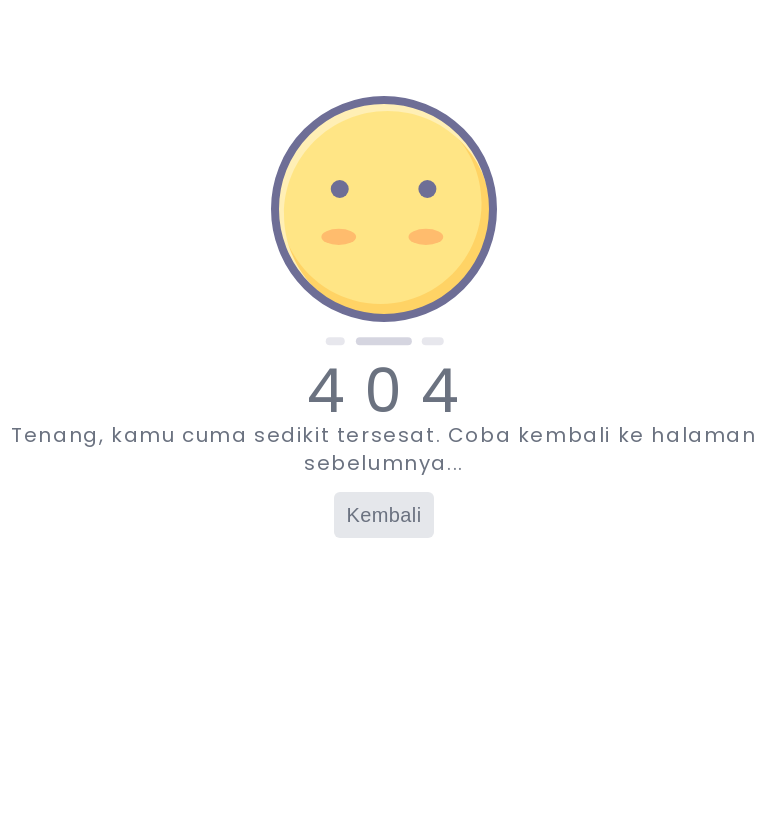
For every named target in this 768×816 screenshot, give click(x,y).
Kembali (383, 515)
